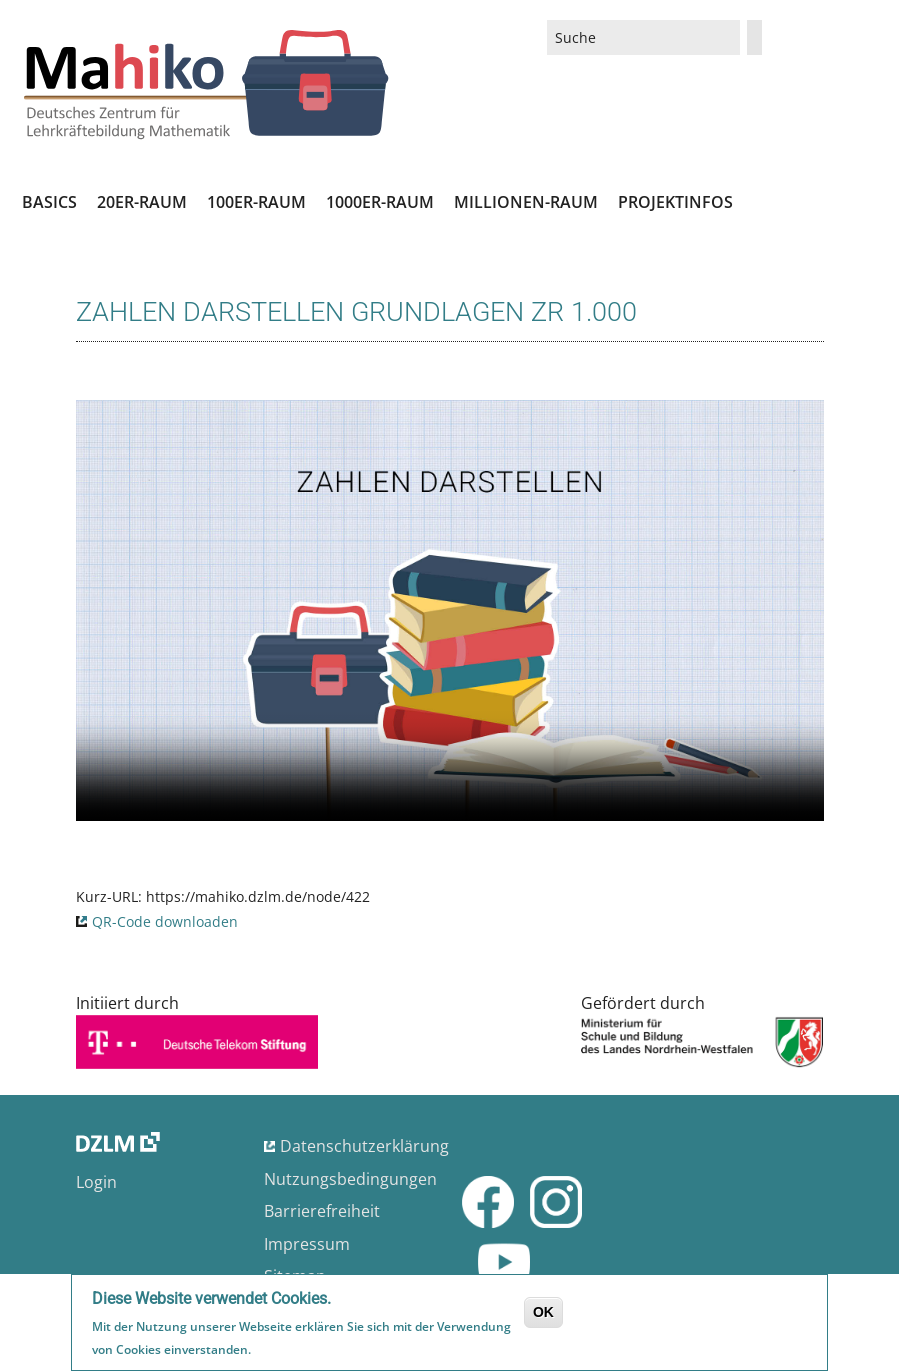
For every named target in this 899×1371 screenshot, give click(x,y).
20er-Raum (142, 202)
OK (543, 1312)
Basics (49, 202)
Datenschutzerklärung (364, 1146)
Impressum (307, 1244)
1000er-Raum (380, 202)
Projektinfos (675, 202)
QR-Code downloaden (165, 921)
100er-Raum (256, 202)
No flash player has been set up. (450, 610)
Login (96, 1182)
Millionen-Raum (526, 202)
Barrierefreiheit (322, 1211)
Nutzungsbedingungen (350, 1179)
